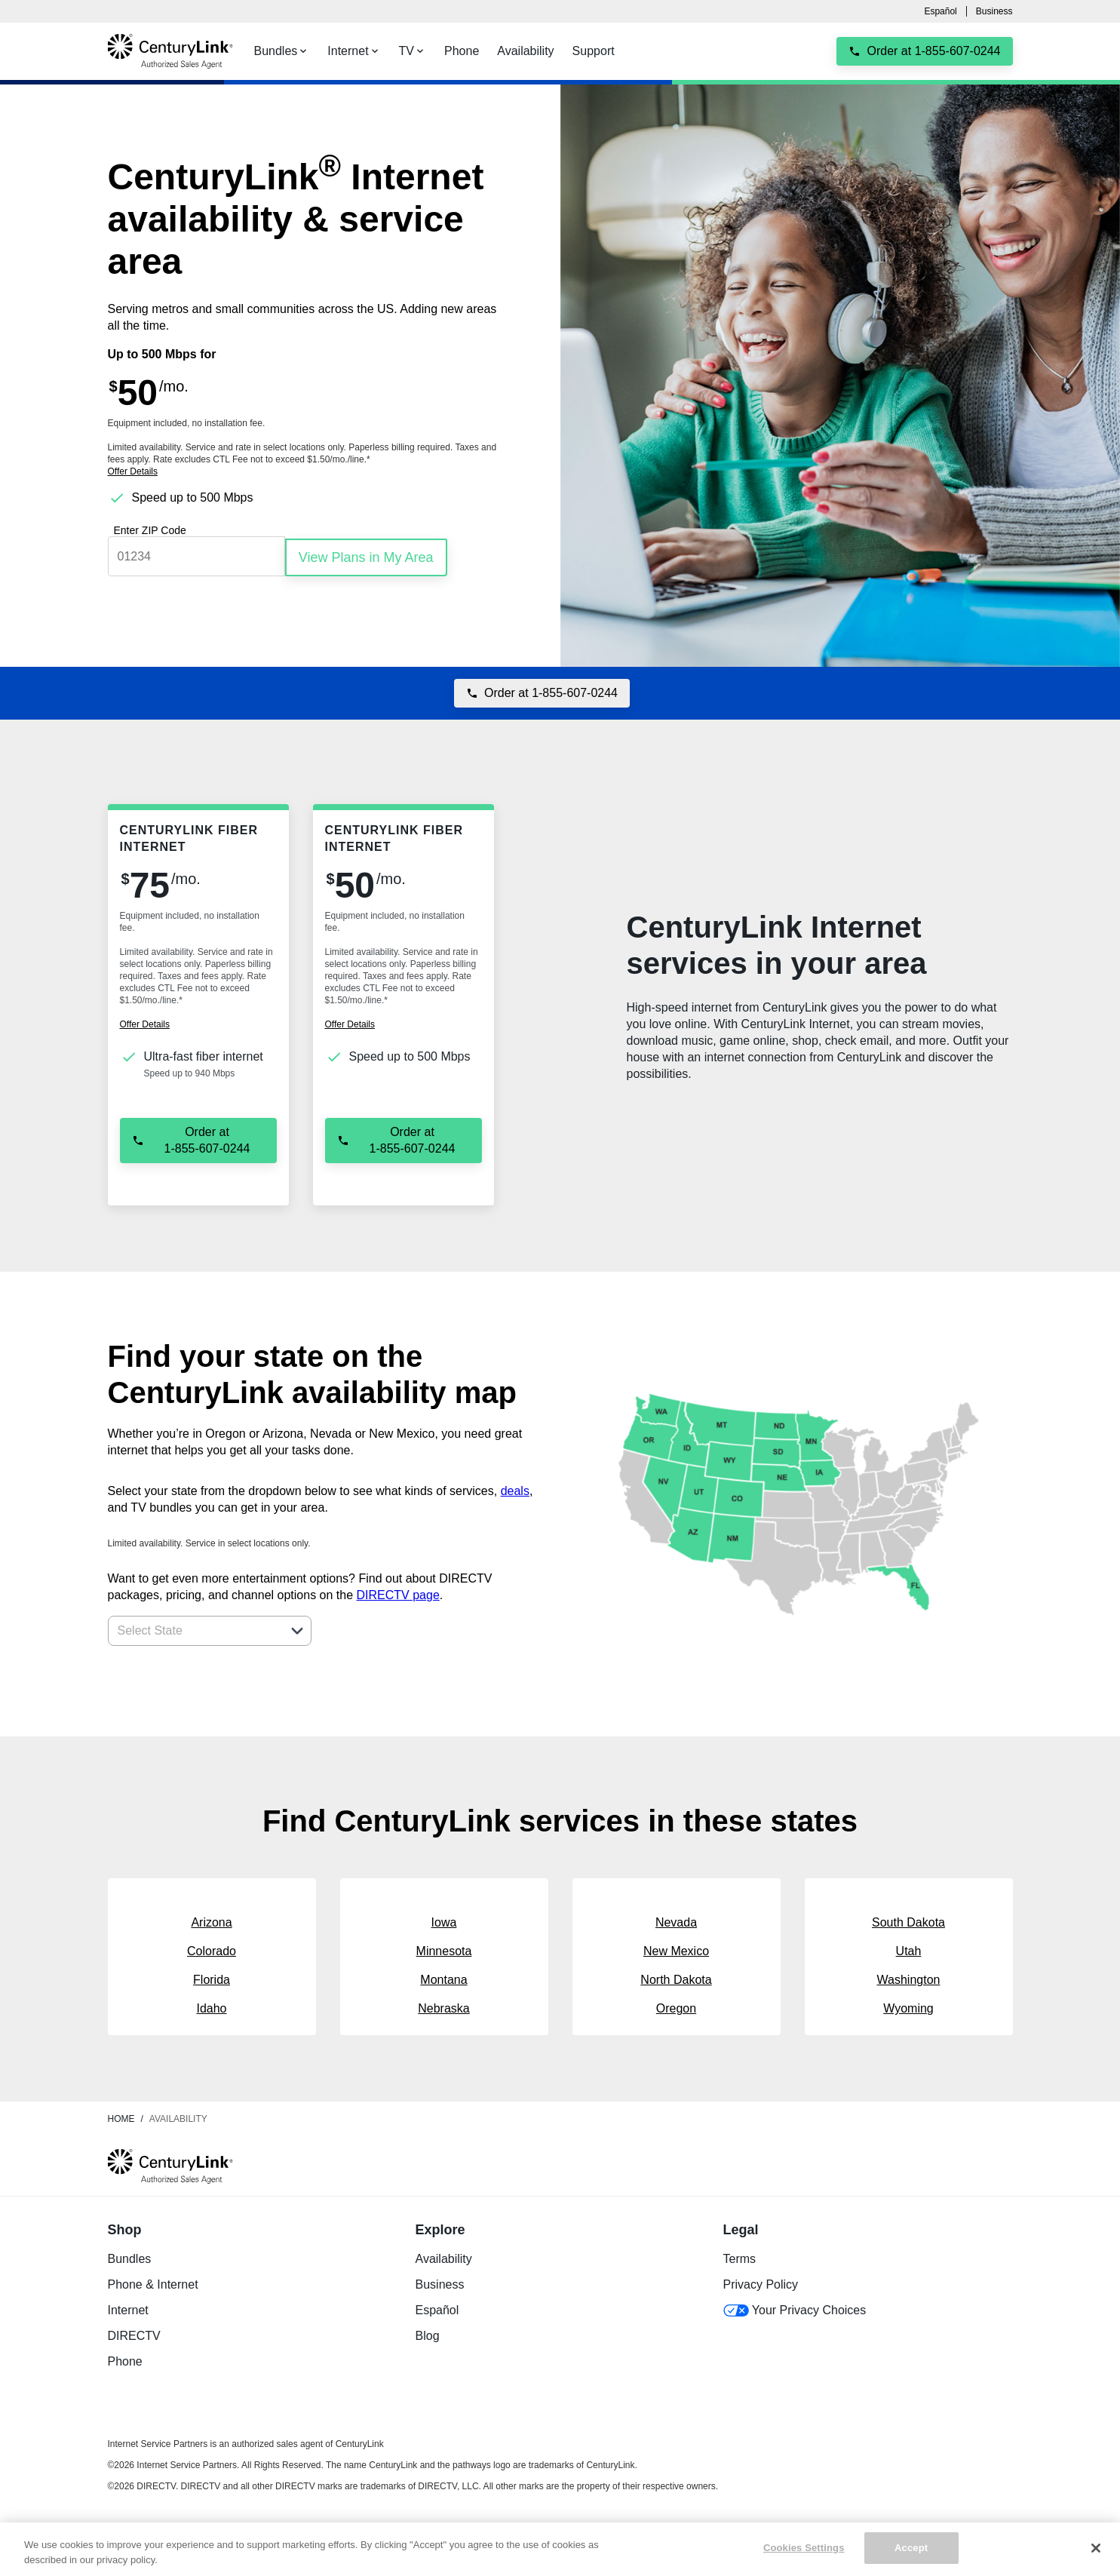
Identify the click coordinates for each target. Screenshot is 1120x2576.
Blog (428, 2333)
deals (515, 1488)
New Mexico (676, 1948)
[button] (297, 1628)
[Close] (1095, 2548)
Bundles (130, 2256)
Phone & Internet (153, 2282)
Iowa (444, 1920)
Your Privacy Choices (795, 2307)
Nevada (676, 1920)
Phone (125, 2359)
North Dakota (675, 1977)
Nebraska (443, 2006)
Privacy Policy (761, 2282)
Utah (909, 1948)
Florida (211, 1977)
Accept (911, 2547)
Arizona (211, 1920)
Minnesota (444, 1948)
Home (121, 2116)
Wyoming (908, 2006)
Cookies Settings (804, 2547)
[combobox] (193, 1628)
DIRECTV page (398, 1592)
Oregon (676, 2006)
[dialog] (310, 471)
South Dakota (908, 1920)
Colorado (211, 1948)
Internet (128, 2307)
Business (994, 11)
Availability (444, 2256)
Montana (443, 1977)
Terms (739, 2256)
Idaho (211, 2006)
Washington (908, 1977)
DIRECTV (134, 2333)
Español (940, 11)
